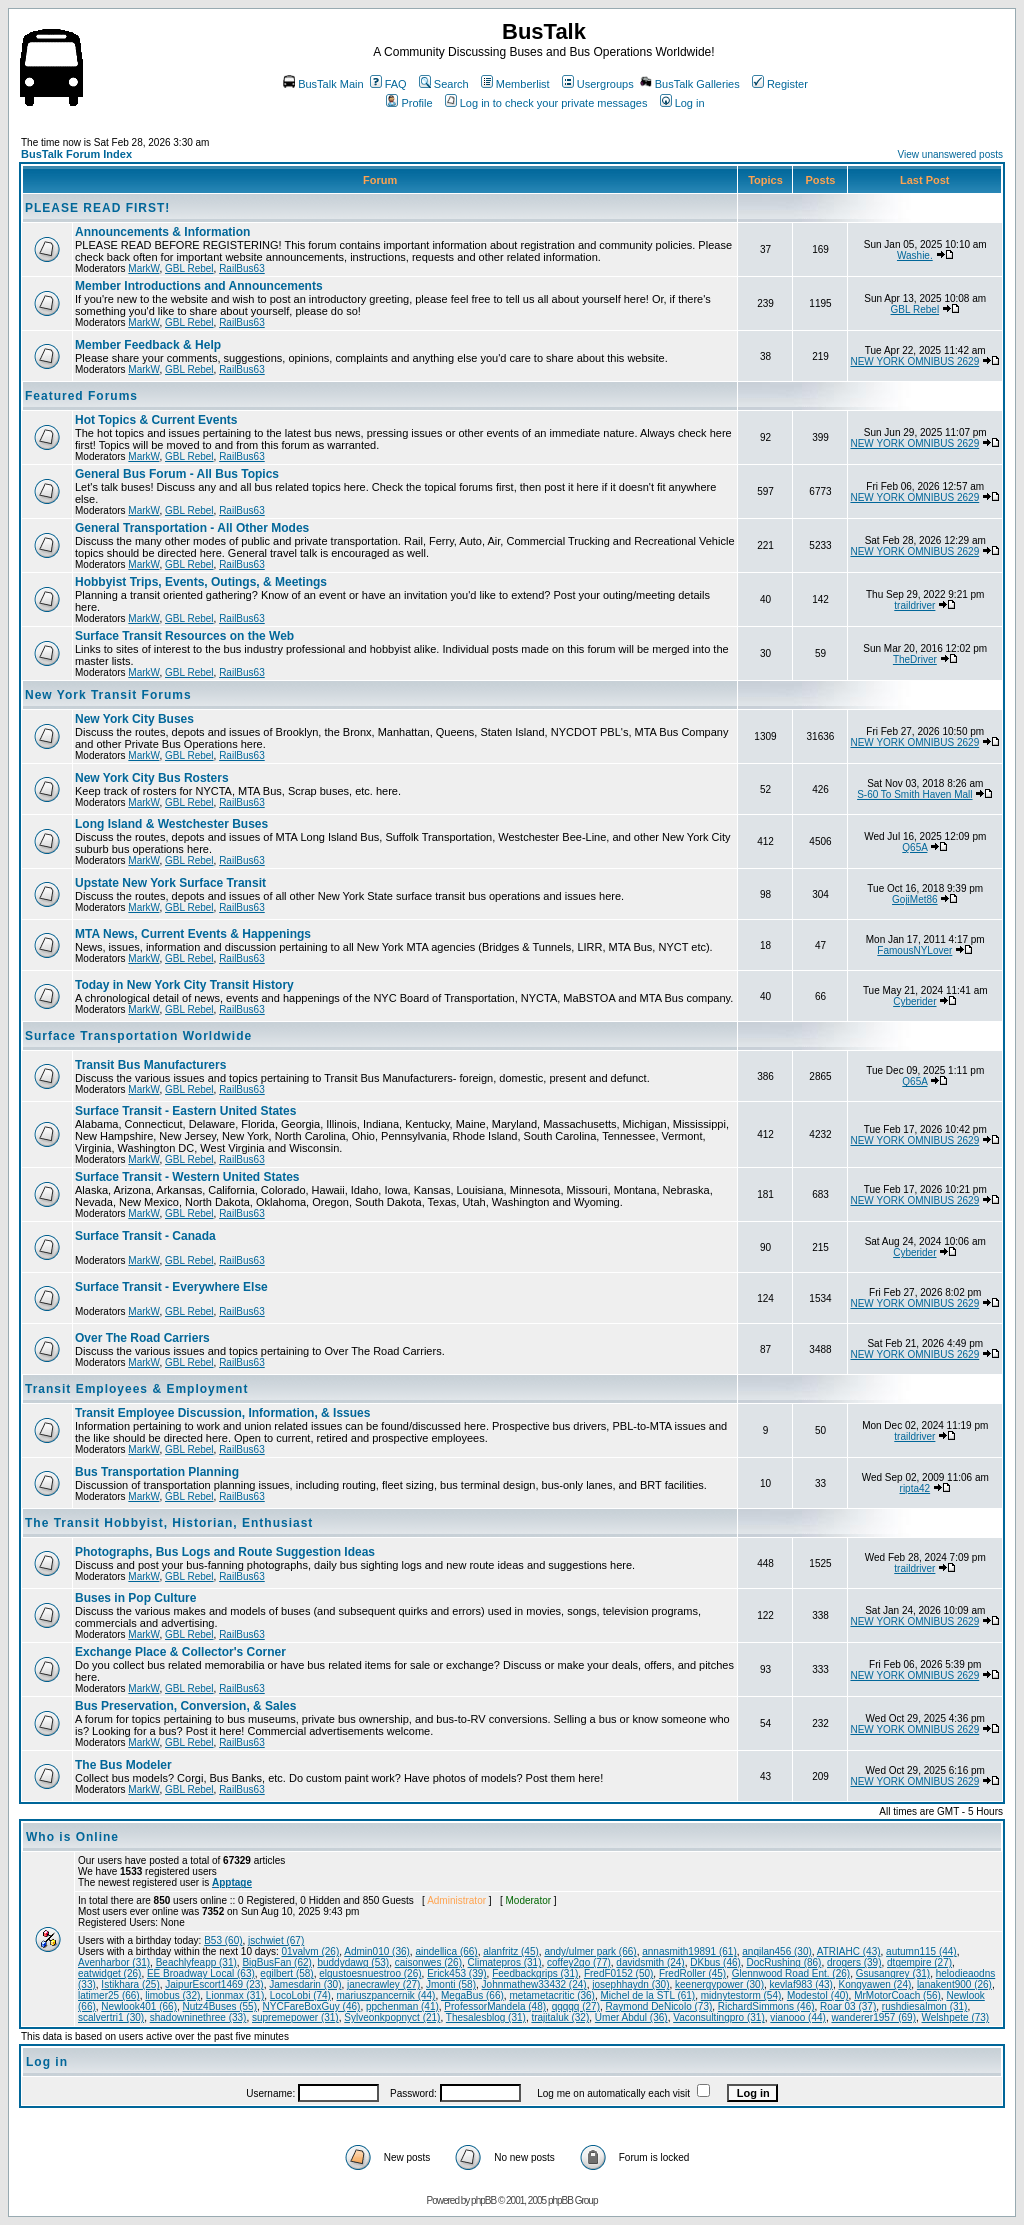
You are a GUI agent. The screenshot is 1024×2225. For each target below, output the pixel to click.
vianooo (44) (798, 2017)
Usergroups (598, 84)
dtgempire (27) (919, 1962)
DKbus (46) (715, 1962)
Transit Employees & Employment (136, 1389)
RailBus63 (242, 268)
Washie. (915, 255)
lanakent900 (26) (954, 1984)
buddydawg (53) (353, 1962)
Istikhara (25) (130, 1984)
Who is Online (72, 1837)
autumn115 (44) (921, 1951)
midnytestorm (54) (741, 1995)
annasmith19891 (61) (689, 1951)
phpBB (483, 2200)
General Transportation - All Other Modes (192, 528)
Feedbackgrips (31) (535, 1973)
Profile (409, 103)
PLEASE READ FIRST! (97, 208)
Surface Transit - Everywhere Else (171, 1287)
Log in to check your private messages (546, 103)
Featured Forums (81, 396)
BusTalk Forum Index (76, 154)
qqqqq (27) (576, 2006)
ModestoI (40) (818, 1995)
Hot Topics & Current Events (156, 420)
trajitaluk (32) (560, 2017)
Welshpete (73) (956, 2017)
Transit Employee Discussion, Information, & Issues (222, 1413)
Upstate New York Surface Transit (170, 883)
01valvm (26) (310, 1951)
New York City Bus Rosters (152, 778)
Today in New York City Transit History (184, 985)
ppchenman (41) (402, 2006)
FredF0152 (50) (618, 1973)
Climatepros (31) (505, 1962)
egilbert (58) (286, 1973)
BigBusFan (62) (276, 1962)
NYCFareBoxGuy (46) (312, 2006)
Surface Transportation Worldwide (138, 1036)
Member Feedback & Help (148, 345)
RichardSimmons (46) (766, 2006)
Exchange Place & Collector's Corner (180, 1652)
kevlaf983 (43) (801, 1984)
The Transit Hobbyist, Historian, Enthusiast (169, 1523)
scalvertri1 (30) (111, 2017)
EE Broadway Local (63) (201, 1973)
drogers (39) (854, 1962)
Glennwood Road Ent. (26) (791, 1973)
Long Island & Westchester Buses (171, 824)
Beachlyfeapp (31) (196, 1962)
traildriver (914, 605)
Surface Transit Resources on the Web (184, 636)
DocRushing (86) (783, 1962)
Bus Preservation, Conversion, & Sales (185, 1706)
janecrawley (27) (383, 1984)
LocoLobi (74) (300, 1995)
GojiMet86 (915, 899)
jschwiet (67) (276, 1940)
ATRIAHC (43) (849, 1951)
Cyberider (914, 1001)
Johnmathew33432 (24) (534, 1984)
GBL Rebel (189, 268)
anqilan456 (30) (777, 1951)
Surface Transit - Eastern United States (185, 1111)
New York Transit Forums (108, 695)
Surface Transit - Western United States (187, 1177)
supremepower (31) (295, 2017)
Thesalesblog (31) (486, 2017)
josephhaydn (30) (630, 1984)
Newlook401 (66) (139, 2006)
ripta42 (915, 1488)
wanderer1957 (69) (873, 2017)
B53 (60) (223, 1940)
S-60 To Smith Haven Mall (914, 794)
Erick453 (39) (456, 1973)
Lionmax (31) (235, 1995)
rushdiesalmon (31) (925, 2006)
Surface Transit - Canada (145, 1236)
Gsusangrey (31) (893, 1973)
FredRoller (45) (692, 1973)
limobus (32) (172, 1995)
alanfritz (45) (511, 1951)
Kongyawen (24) (875, 1984)
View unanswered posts (950, 154)
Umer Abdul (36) (631, 2017)
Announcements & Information (162, 232)
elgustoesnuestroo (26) (370, 1973)
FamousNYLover (914, 950)
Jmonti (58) (451, 1984)
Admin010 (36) (377, 1951)
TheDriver (915, 659)
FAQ (388, 84)
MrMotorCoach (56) (897, 1995)
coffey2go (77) (579, 1962)
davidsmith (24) (650, 1962)
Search (444, 84)
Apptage (232, 1882)
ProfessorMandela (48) (495, 2006)
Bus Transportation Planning (157, 1472)
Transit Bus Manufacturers (150, 1065)
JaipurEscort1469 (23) (214, 1984)
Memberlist (515, 84)
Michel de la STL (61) (648, 1995)
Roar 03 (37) (848, 2006)
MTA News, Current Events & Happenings (193, 934)
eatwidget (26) (109, 1973)
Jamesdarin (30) (305, 1984)
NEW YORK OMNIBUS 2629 (914, 361)
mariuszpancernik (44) (386, 1995)
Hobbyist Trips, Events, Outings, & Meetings (201, 582)
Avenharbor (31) (114, 1962)
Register (780, 84)
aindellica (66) (446, 1951)
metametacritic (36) (552, 1995)
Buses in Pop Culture (135, 1598)
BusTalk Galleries (690, 84)
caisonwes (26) (428, 1962)
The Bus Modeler (123, 1765)
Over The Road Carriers (142, 1338)
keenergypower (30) (719, 1984)
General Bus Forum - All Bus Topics (177, 474)
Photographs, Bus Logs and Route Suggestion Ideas (225, 1552)
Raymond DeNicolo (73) (659, 2006)
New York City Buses (134, 719)
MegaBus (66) (472, 1995)
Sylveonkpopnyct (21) (392, 2017)
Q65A (914, 847)
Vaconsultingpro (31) (719, 2017)
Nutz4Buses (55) (220, 2006)
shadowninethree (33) (198, 2017)
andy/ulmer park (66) (590, 1951)
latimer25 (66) (109, 1995)
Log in (682, 103)
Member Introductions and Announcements (199, 286)
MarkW (143, 268)
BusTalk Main (323, 84)
